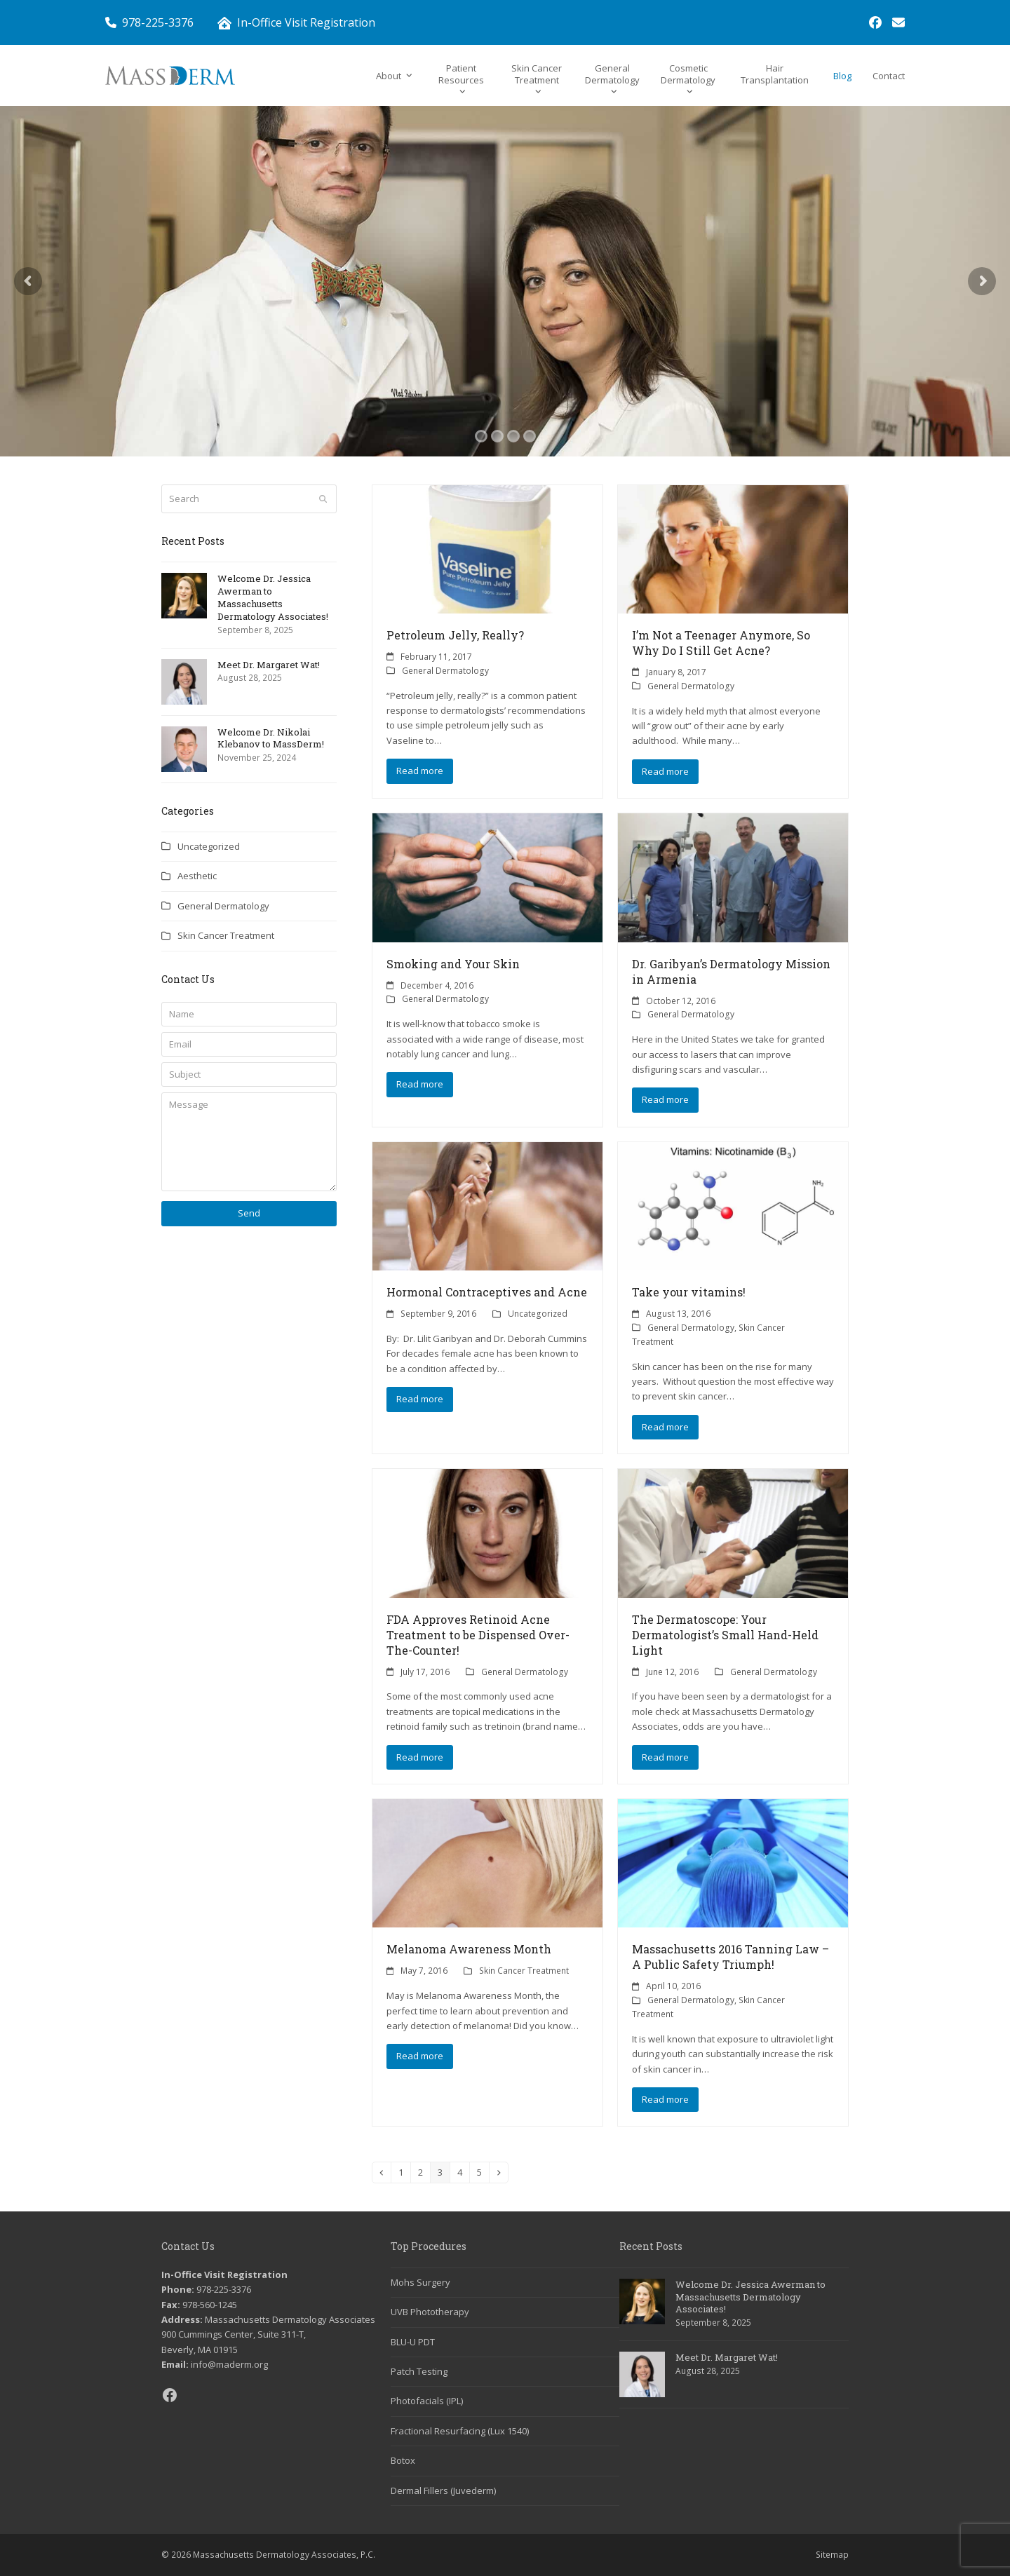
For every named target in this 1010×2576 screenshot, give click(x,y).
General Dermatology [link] (445, 671)
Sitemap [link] (832, 2555)
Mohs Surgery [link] (420, 2282)
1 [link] (404, 2171)
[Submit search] (323, 499)
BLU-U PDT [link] (413, 2342)
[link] (875, 22)
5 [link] (482, 2171)
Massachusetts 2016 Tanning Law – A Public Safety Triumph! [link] (730, 1956)
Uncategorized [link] (537, 1314)
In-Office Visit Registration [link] (306, 22)
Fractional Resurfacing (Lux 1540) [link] (460, 2431)
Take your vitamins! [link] (689, 1291)
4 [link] (463, 2171)
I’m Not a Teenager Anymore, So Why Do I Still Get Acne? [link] (721, 643)
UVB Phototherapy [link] (430, 2311)
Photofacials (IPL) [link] (427, 2400)
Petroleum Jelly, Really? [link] (455, 635)
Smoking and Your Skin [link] (453, 963)
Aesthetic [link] (197, 875)
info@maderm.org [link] (229, 2364)
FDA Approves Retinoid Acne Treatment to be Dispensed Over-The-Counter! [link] (478, 1635)
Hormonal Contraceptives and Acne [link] (486, 1291)
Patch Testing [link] (419, 2371)
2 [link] (423, 2171)
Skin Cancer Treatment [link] (524, 1971)
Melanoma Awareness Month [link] (468, 1948)
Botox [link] (403, 2460)
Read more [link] (419, 770)
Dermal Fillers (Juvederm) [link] (443, 2490)
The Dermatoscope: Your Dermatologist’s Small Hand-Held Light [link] (725, 1635)
